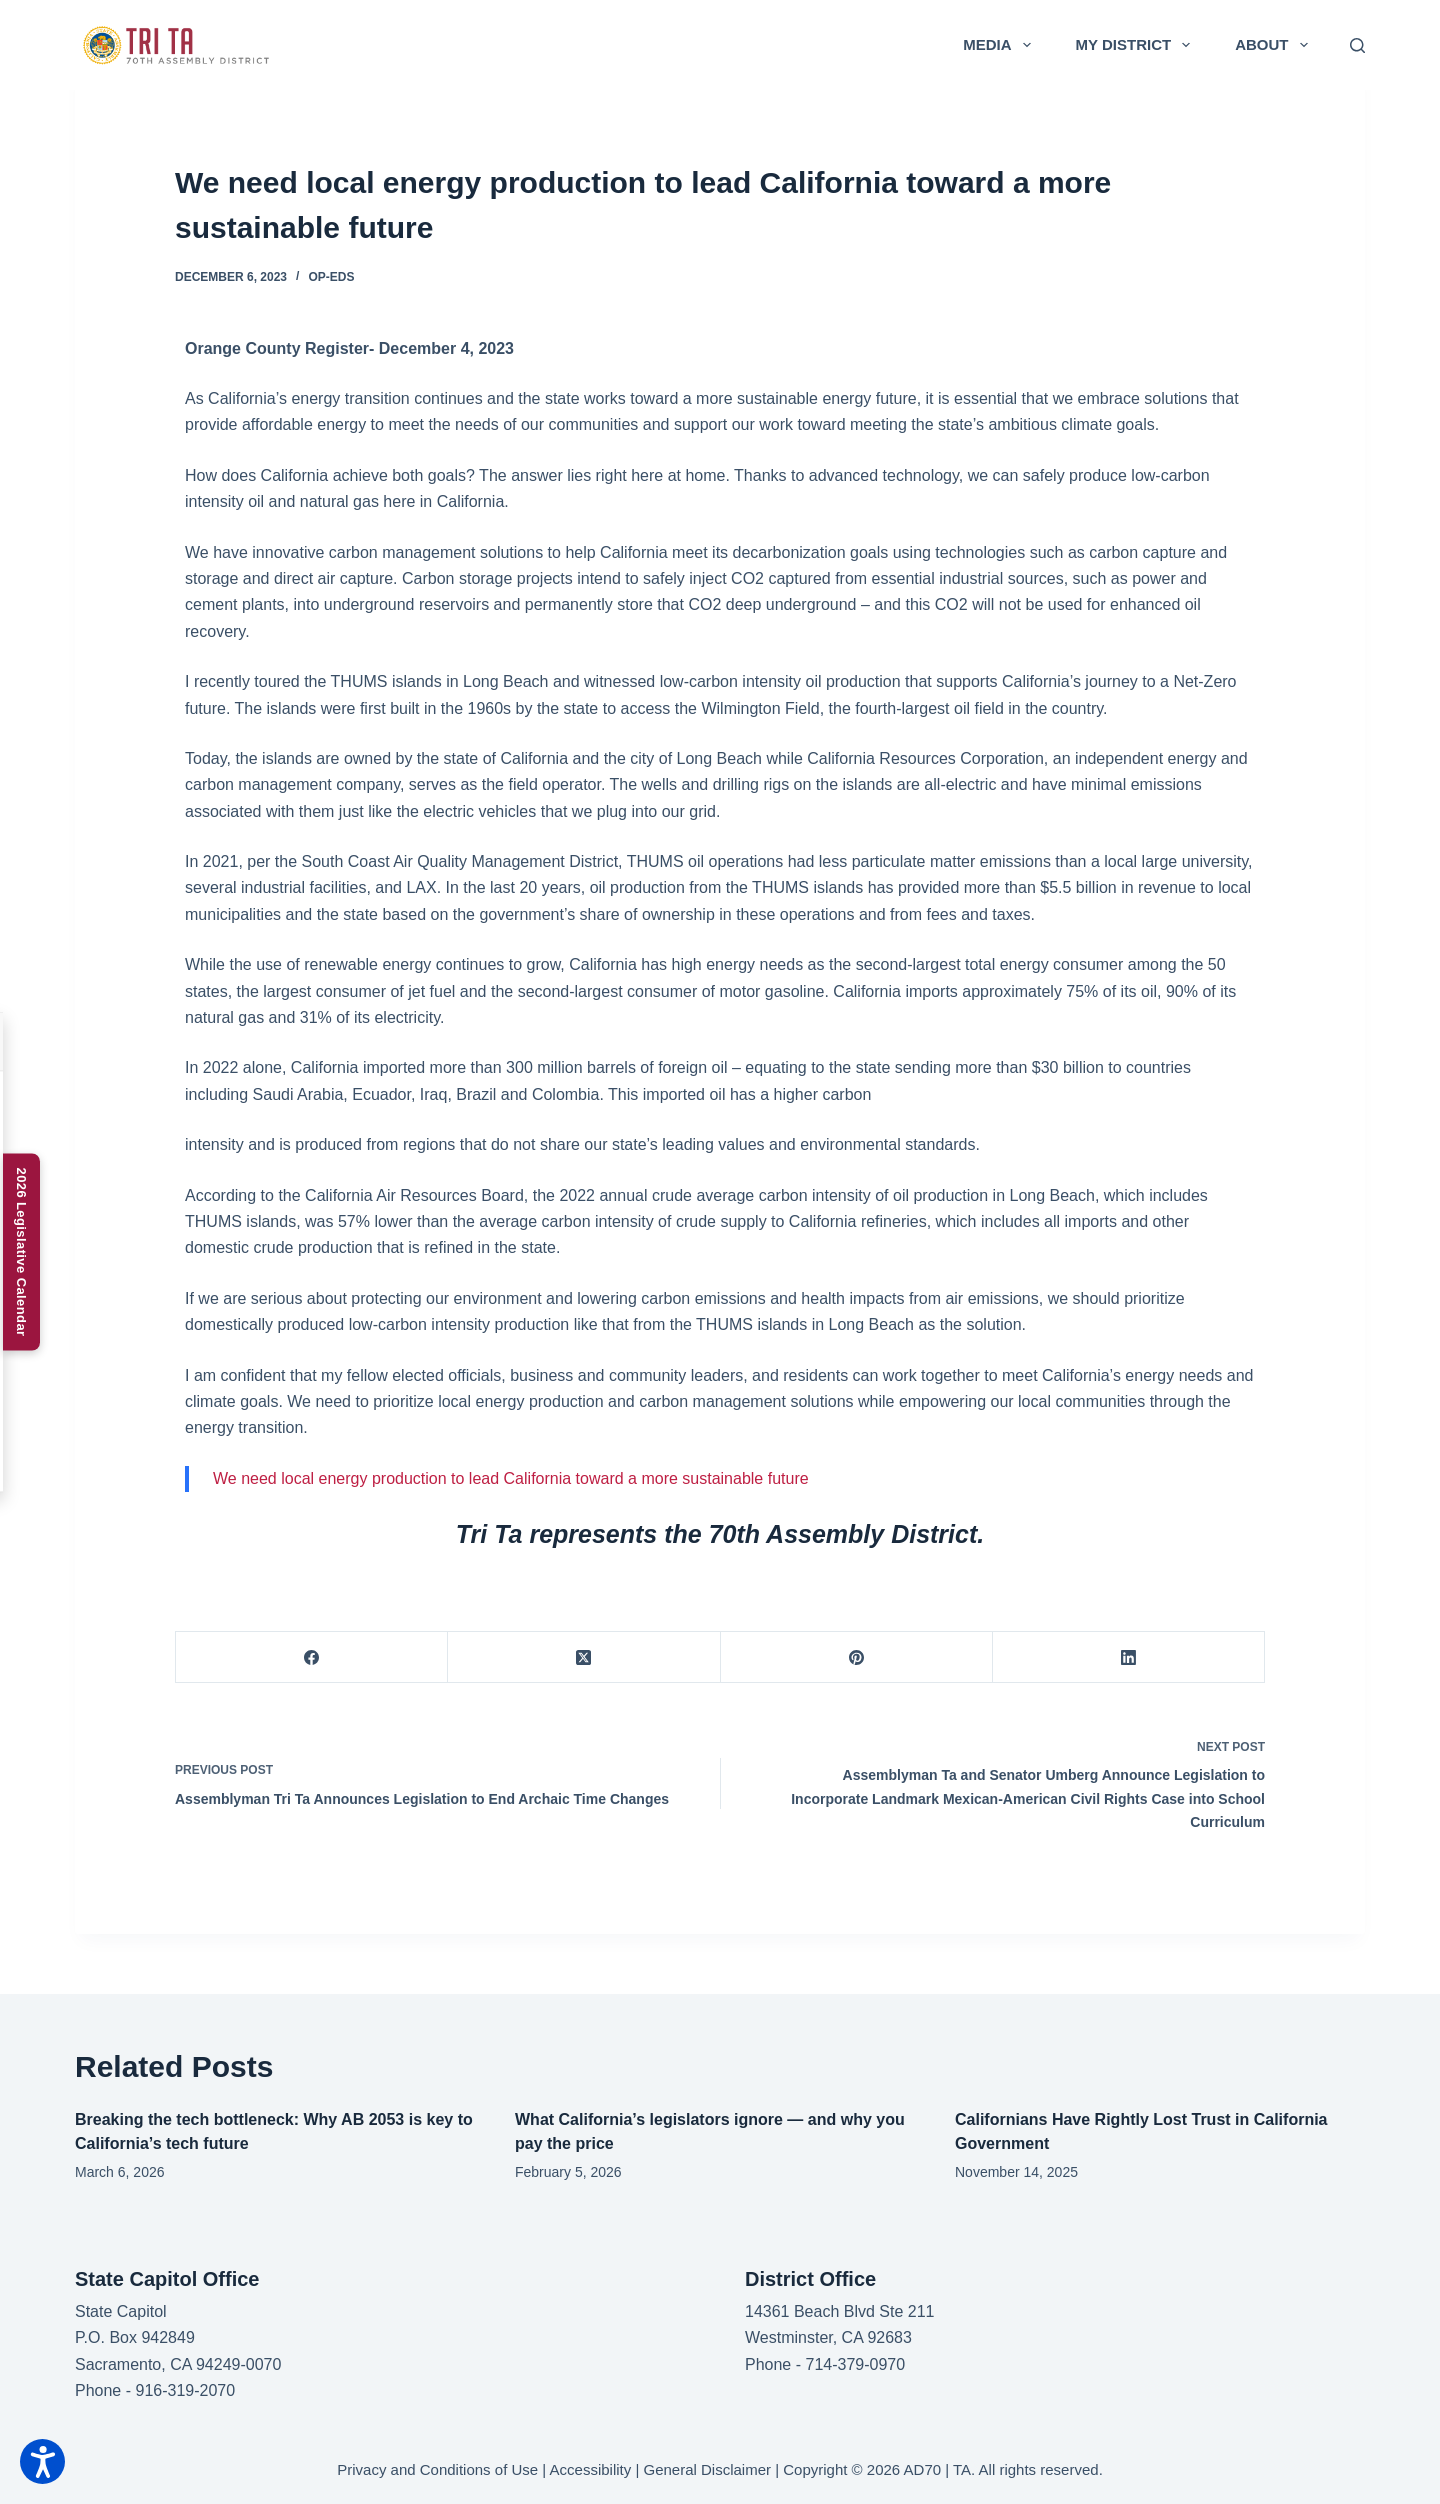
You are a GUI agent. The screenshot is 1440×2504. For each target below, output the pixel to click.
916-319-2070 (185, 2390)
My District (1137, 45)
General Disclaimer (707, 2469)
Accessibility (591, 2469)
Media (1000, 45)
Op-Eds (331, 277)
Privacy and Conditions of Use (437, 2469)
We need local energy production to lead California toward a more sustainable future (511, 1478)
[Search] (1357, 45)
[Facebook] (312, 1657)
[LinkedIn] (1129, 1657)
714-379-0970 (855, 2364)
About (1275, 45)
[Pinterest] (857, 1657)
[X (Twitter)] (584, 1657)
